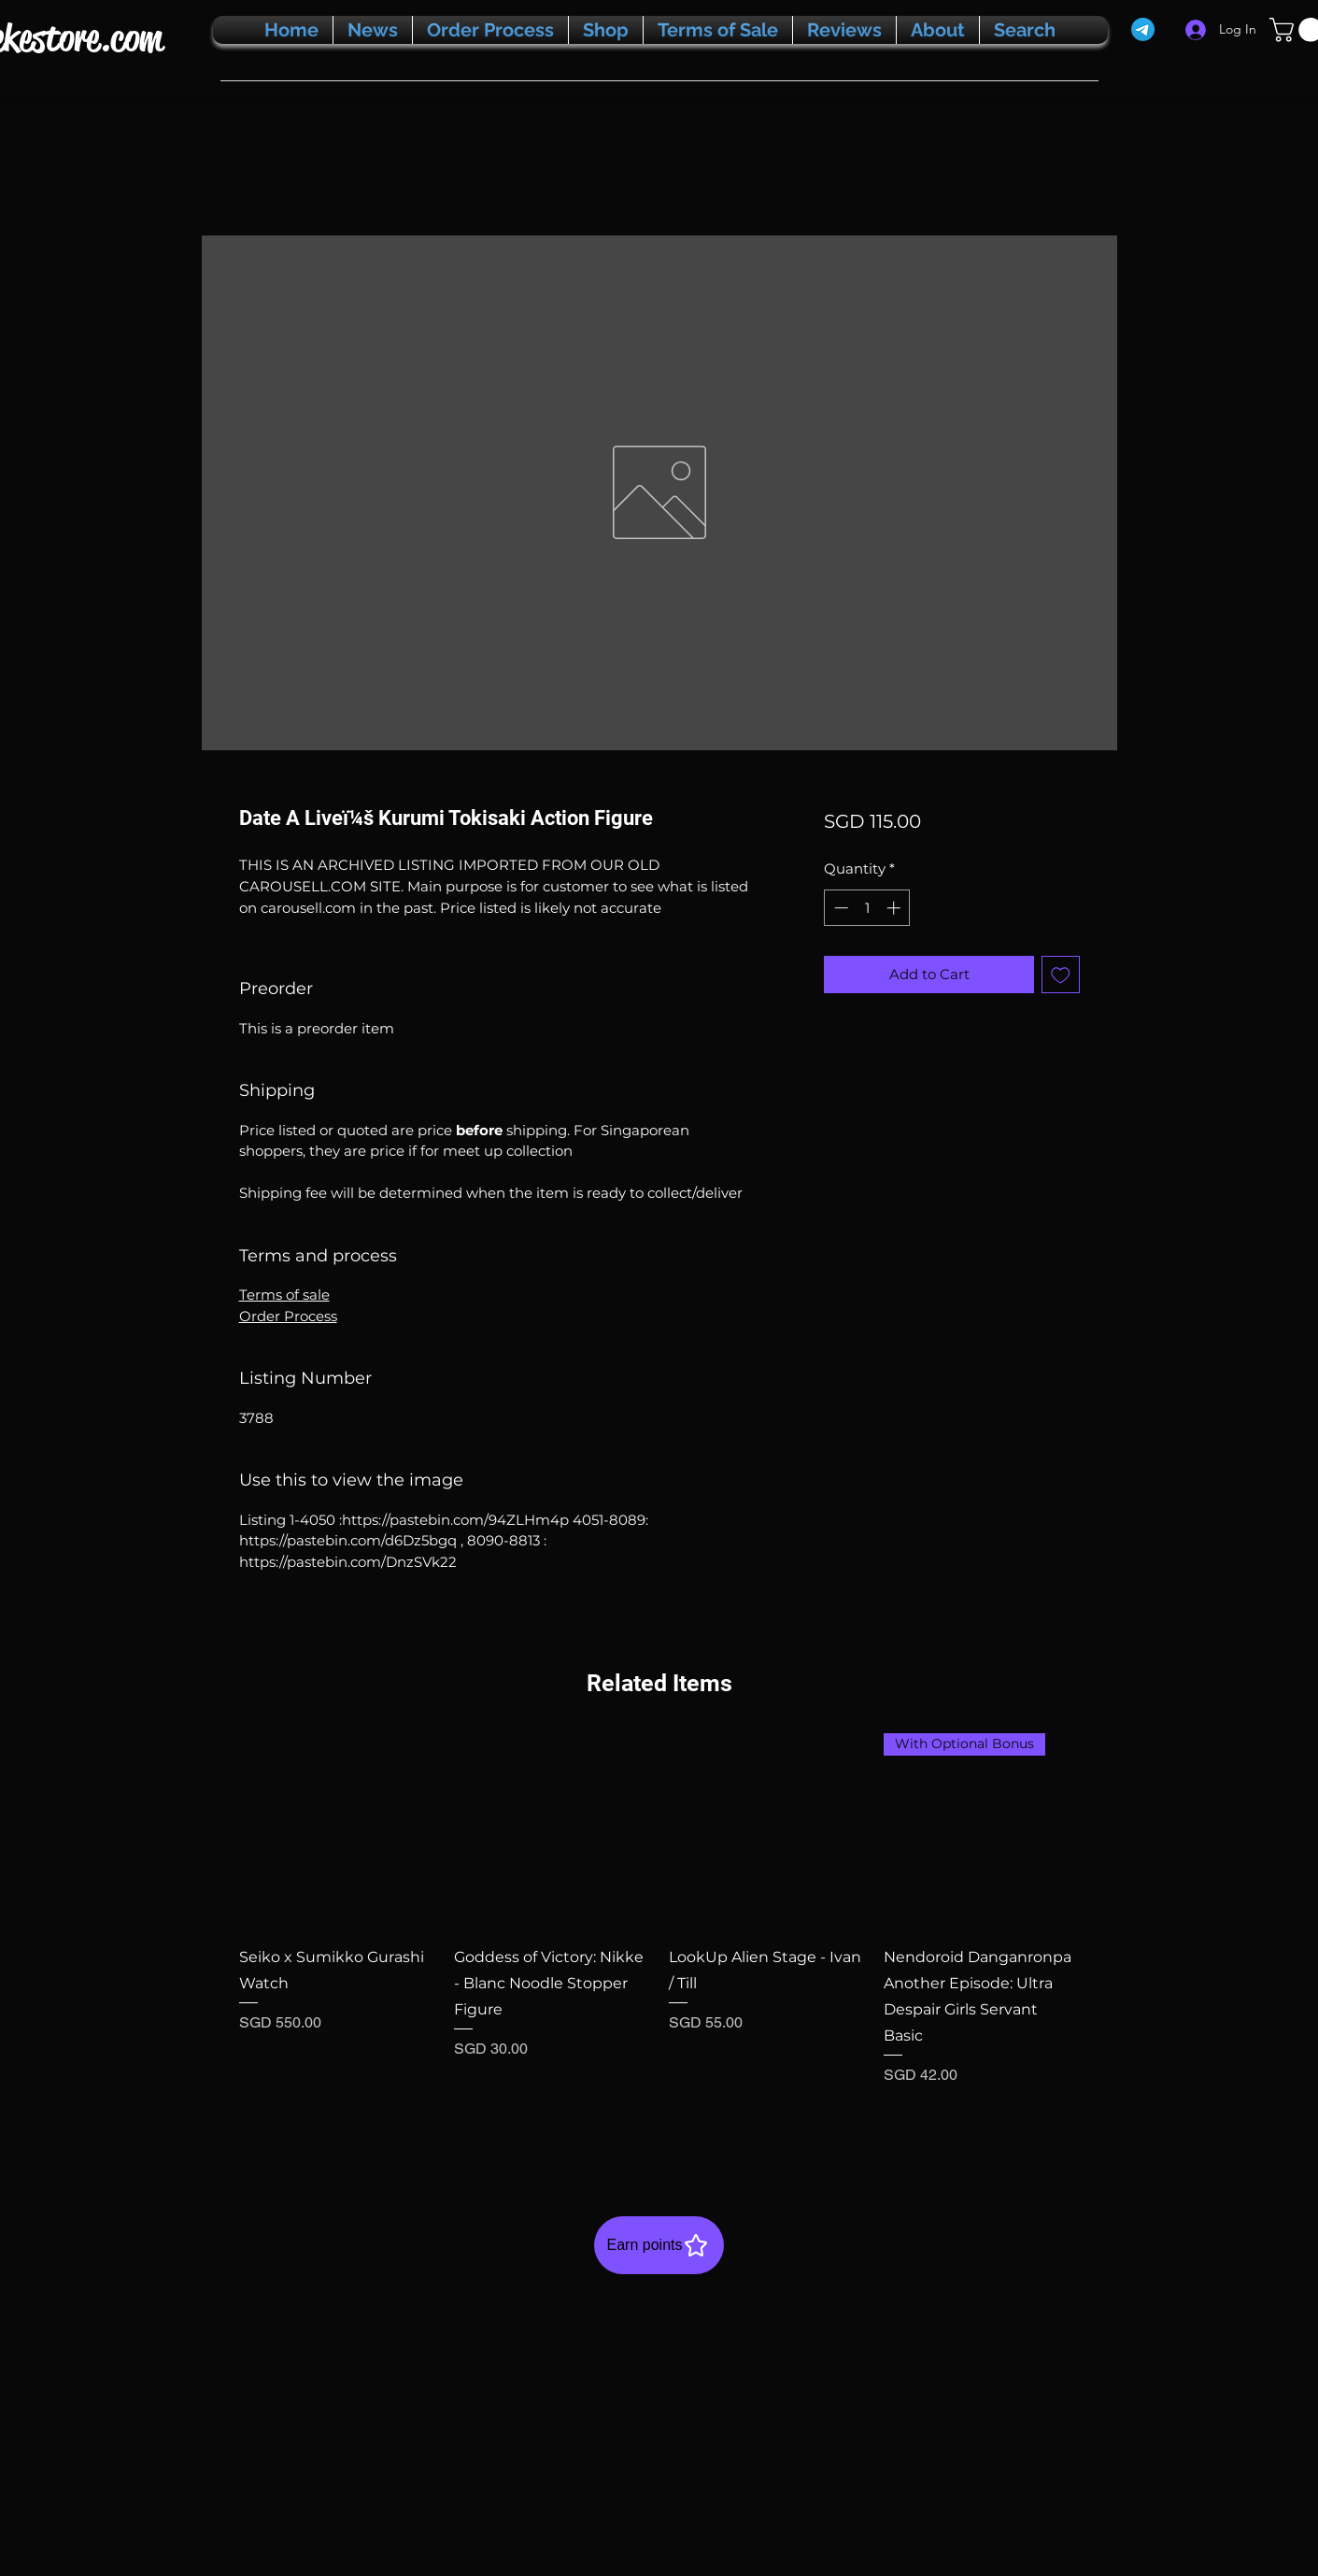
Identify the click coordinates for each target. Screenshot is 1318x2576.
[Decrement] (839, 907)
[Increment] (895, 907)
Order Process (288, 1316)
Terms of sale (284, 1294)
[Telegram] (1143, 29)
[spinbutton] (867, 907)
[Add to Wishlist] (1061, 975)
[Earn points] (659, 2245)
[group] (659, 1934)
